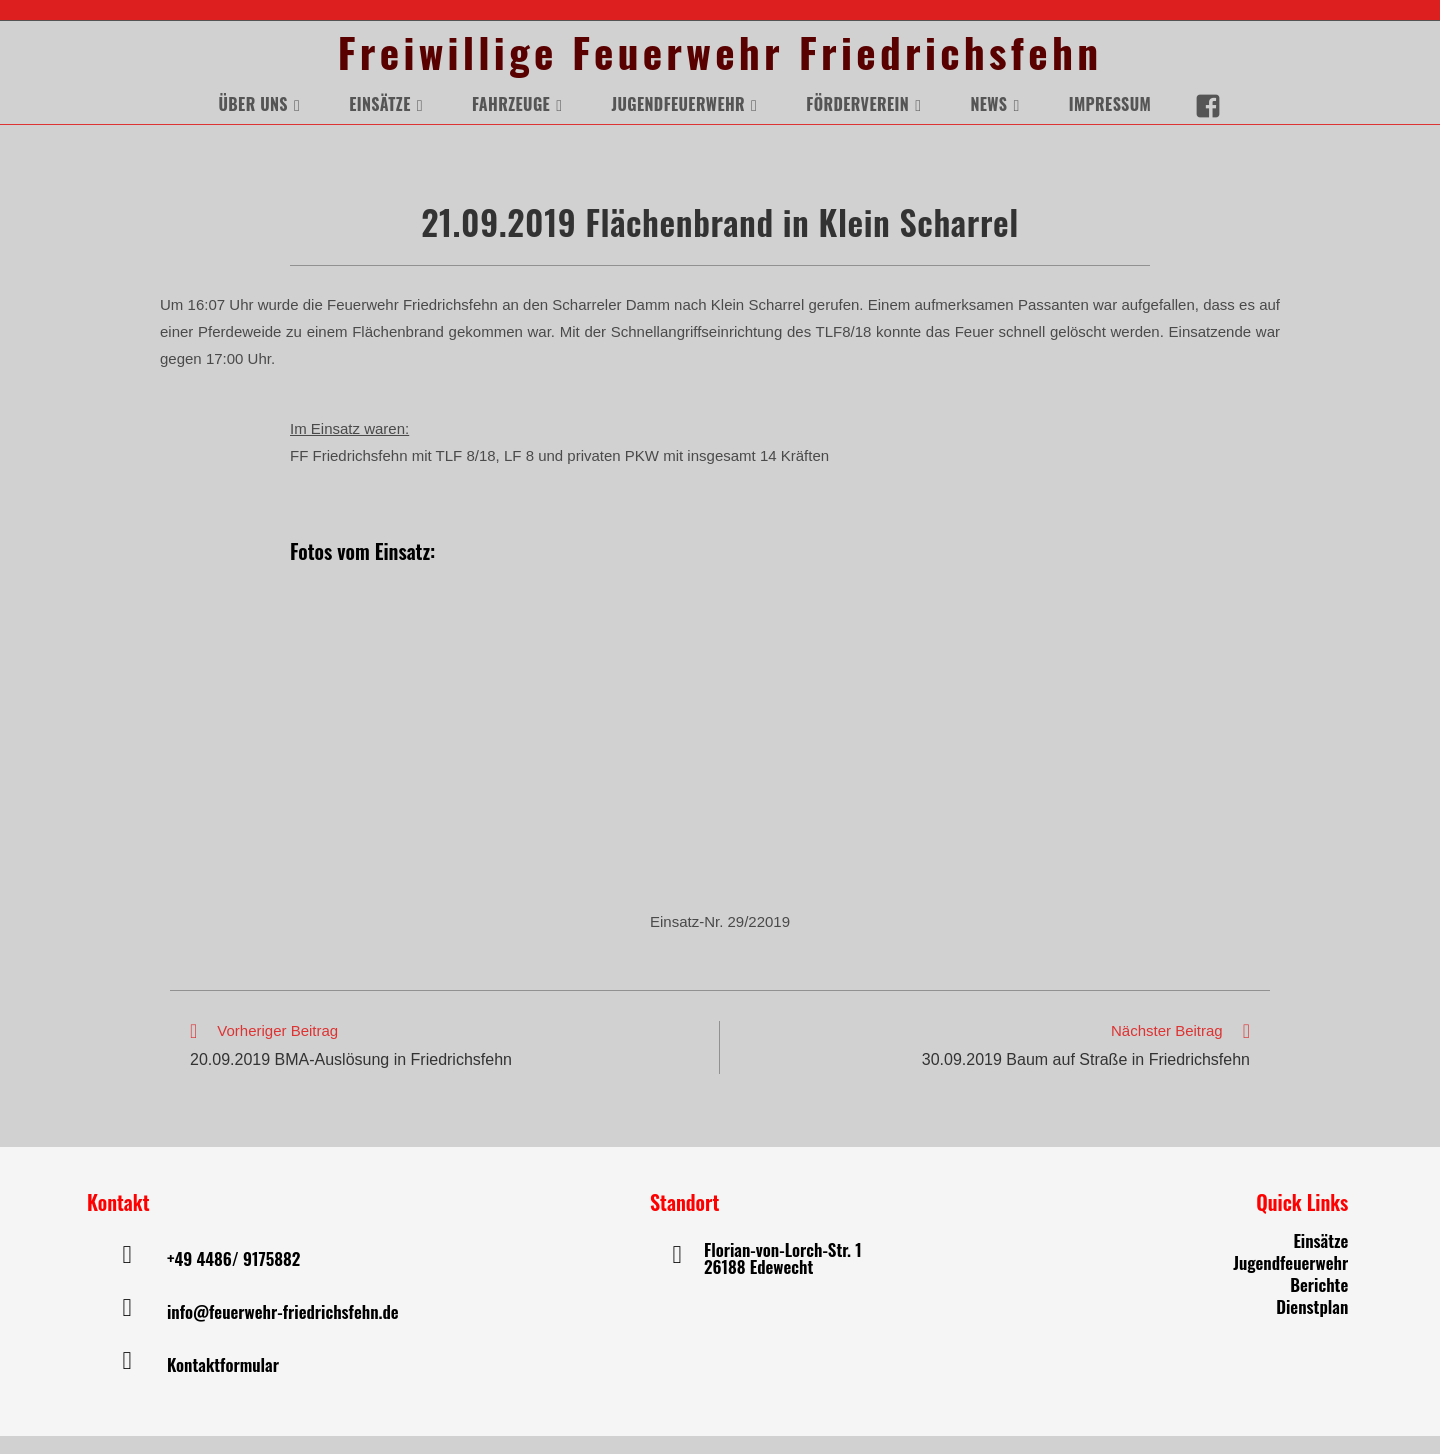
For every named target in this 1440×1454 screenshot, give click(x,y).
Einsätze (1320, 1258)
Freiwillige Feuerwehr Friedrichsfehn (720, 61)
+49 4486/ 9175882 (233, 1276)
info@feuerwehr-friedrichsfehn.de (283, 1329)
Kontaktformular (223, 1382)
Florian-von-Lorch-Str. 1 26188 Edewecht (783, 1276)
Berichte (1319, 1302)
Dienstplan (1312, 1324)
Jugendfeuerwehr (1290, 1280)
